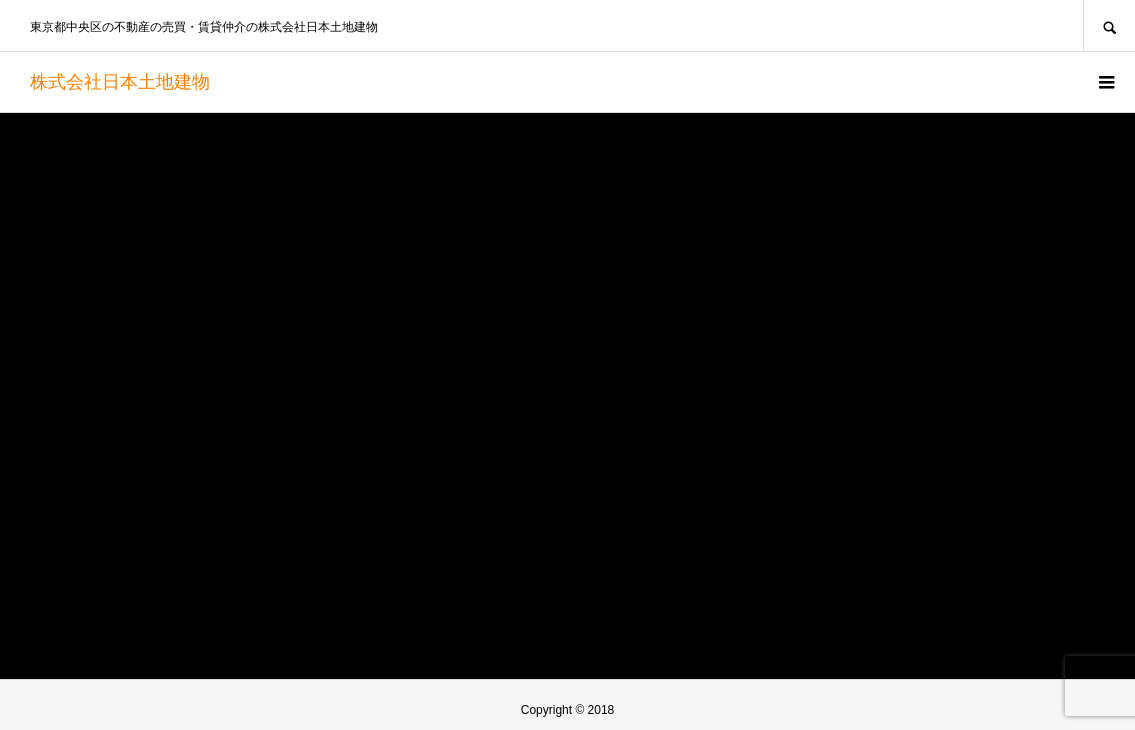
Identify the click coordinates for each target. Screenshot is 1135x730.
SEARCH (1109, 25)
